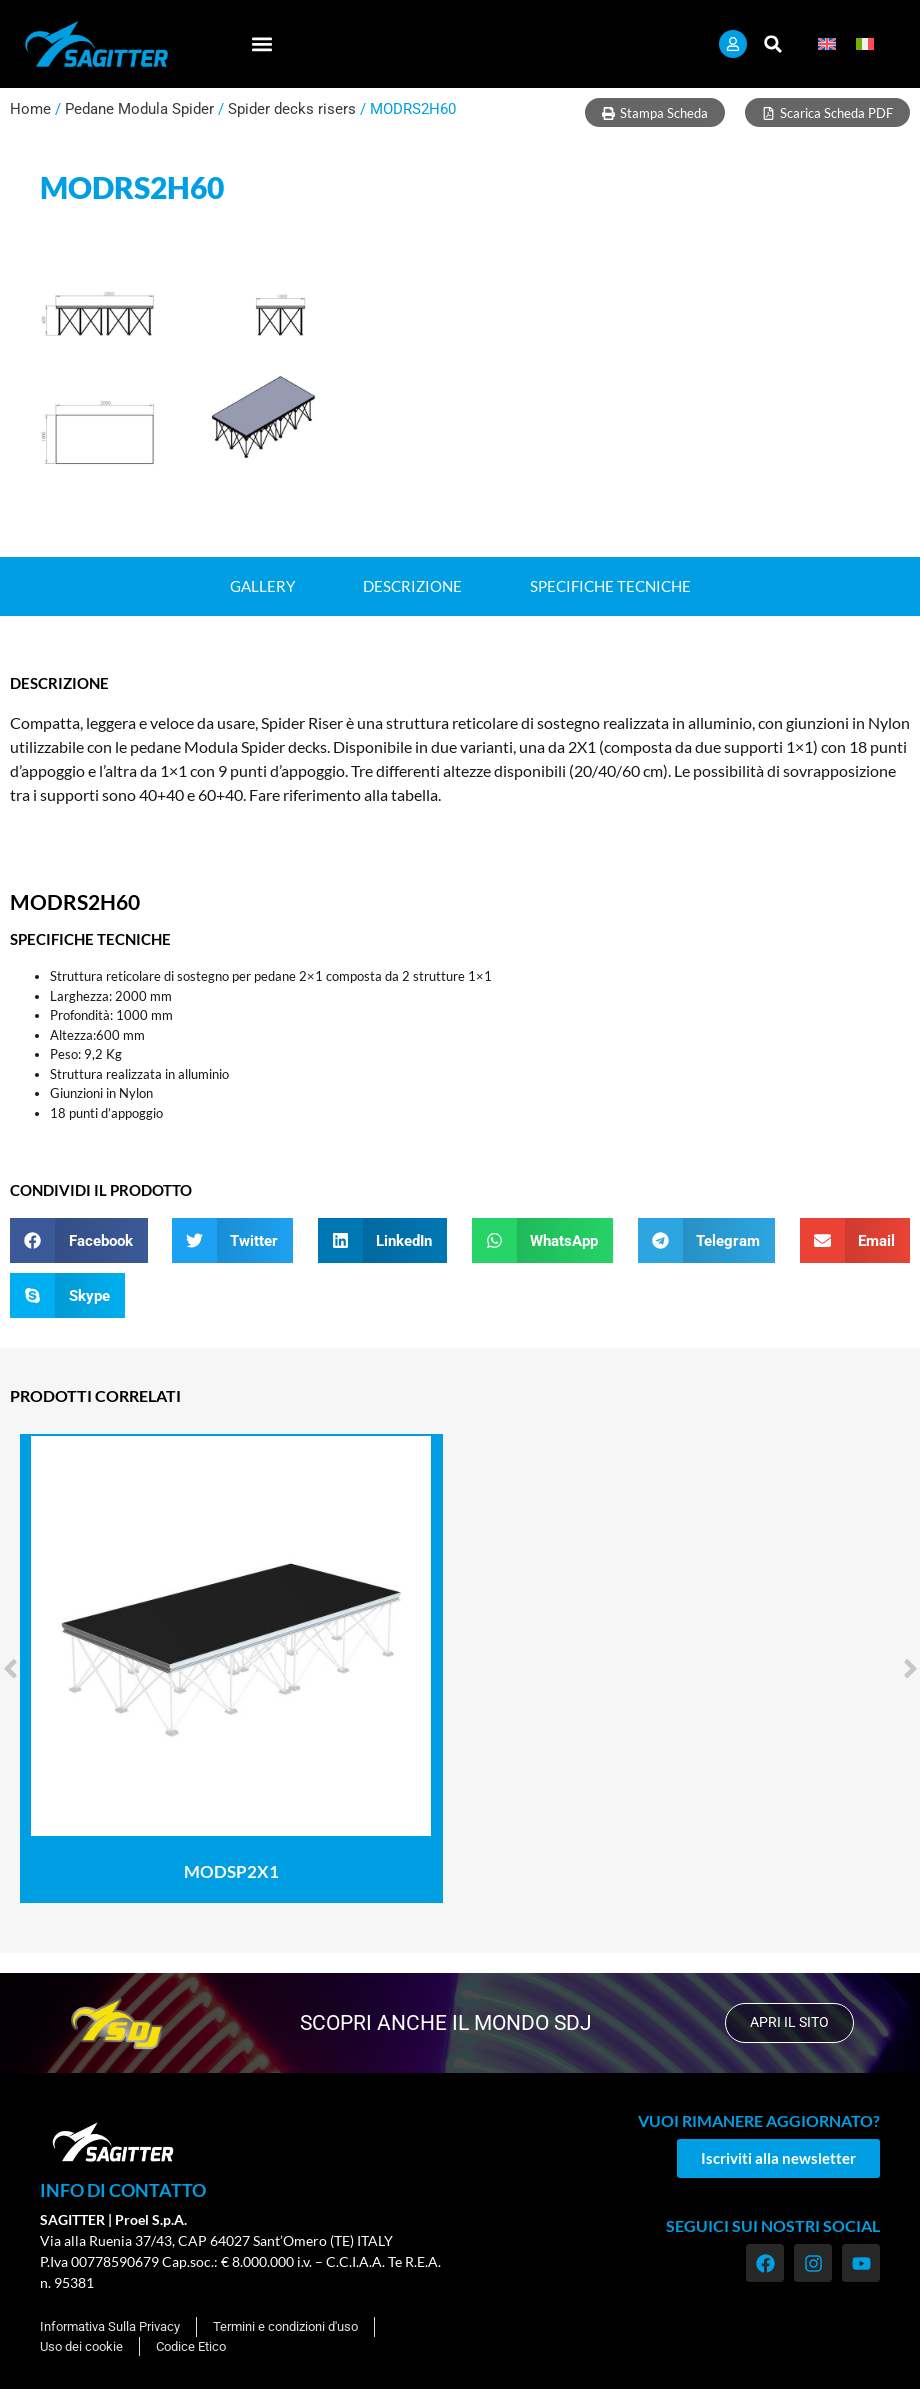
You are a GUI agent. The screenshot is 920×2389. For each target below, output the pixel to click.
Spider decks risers (292, 109)
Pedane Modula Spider (139, 109)
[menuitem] (827, 44)
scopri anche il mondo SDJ (443, 2023)
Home (30, 109)
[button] (262, 44)
